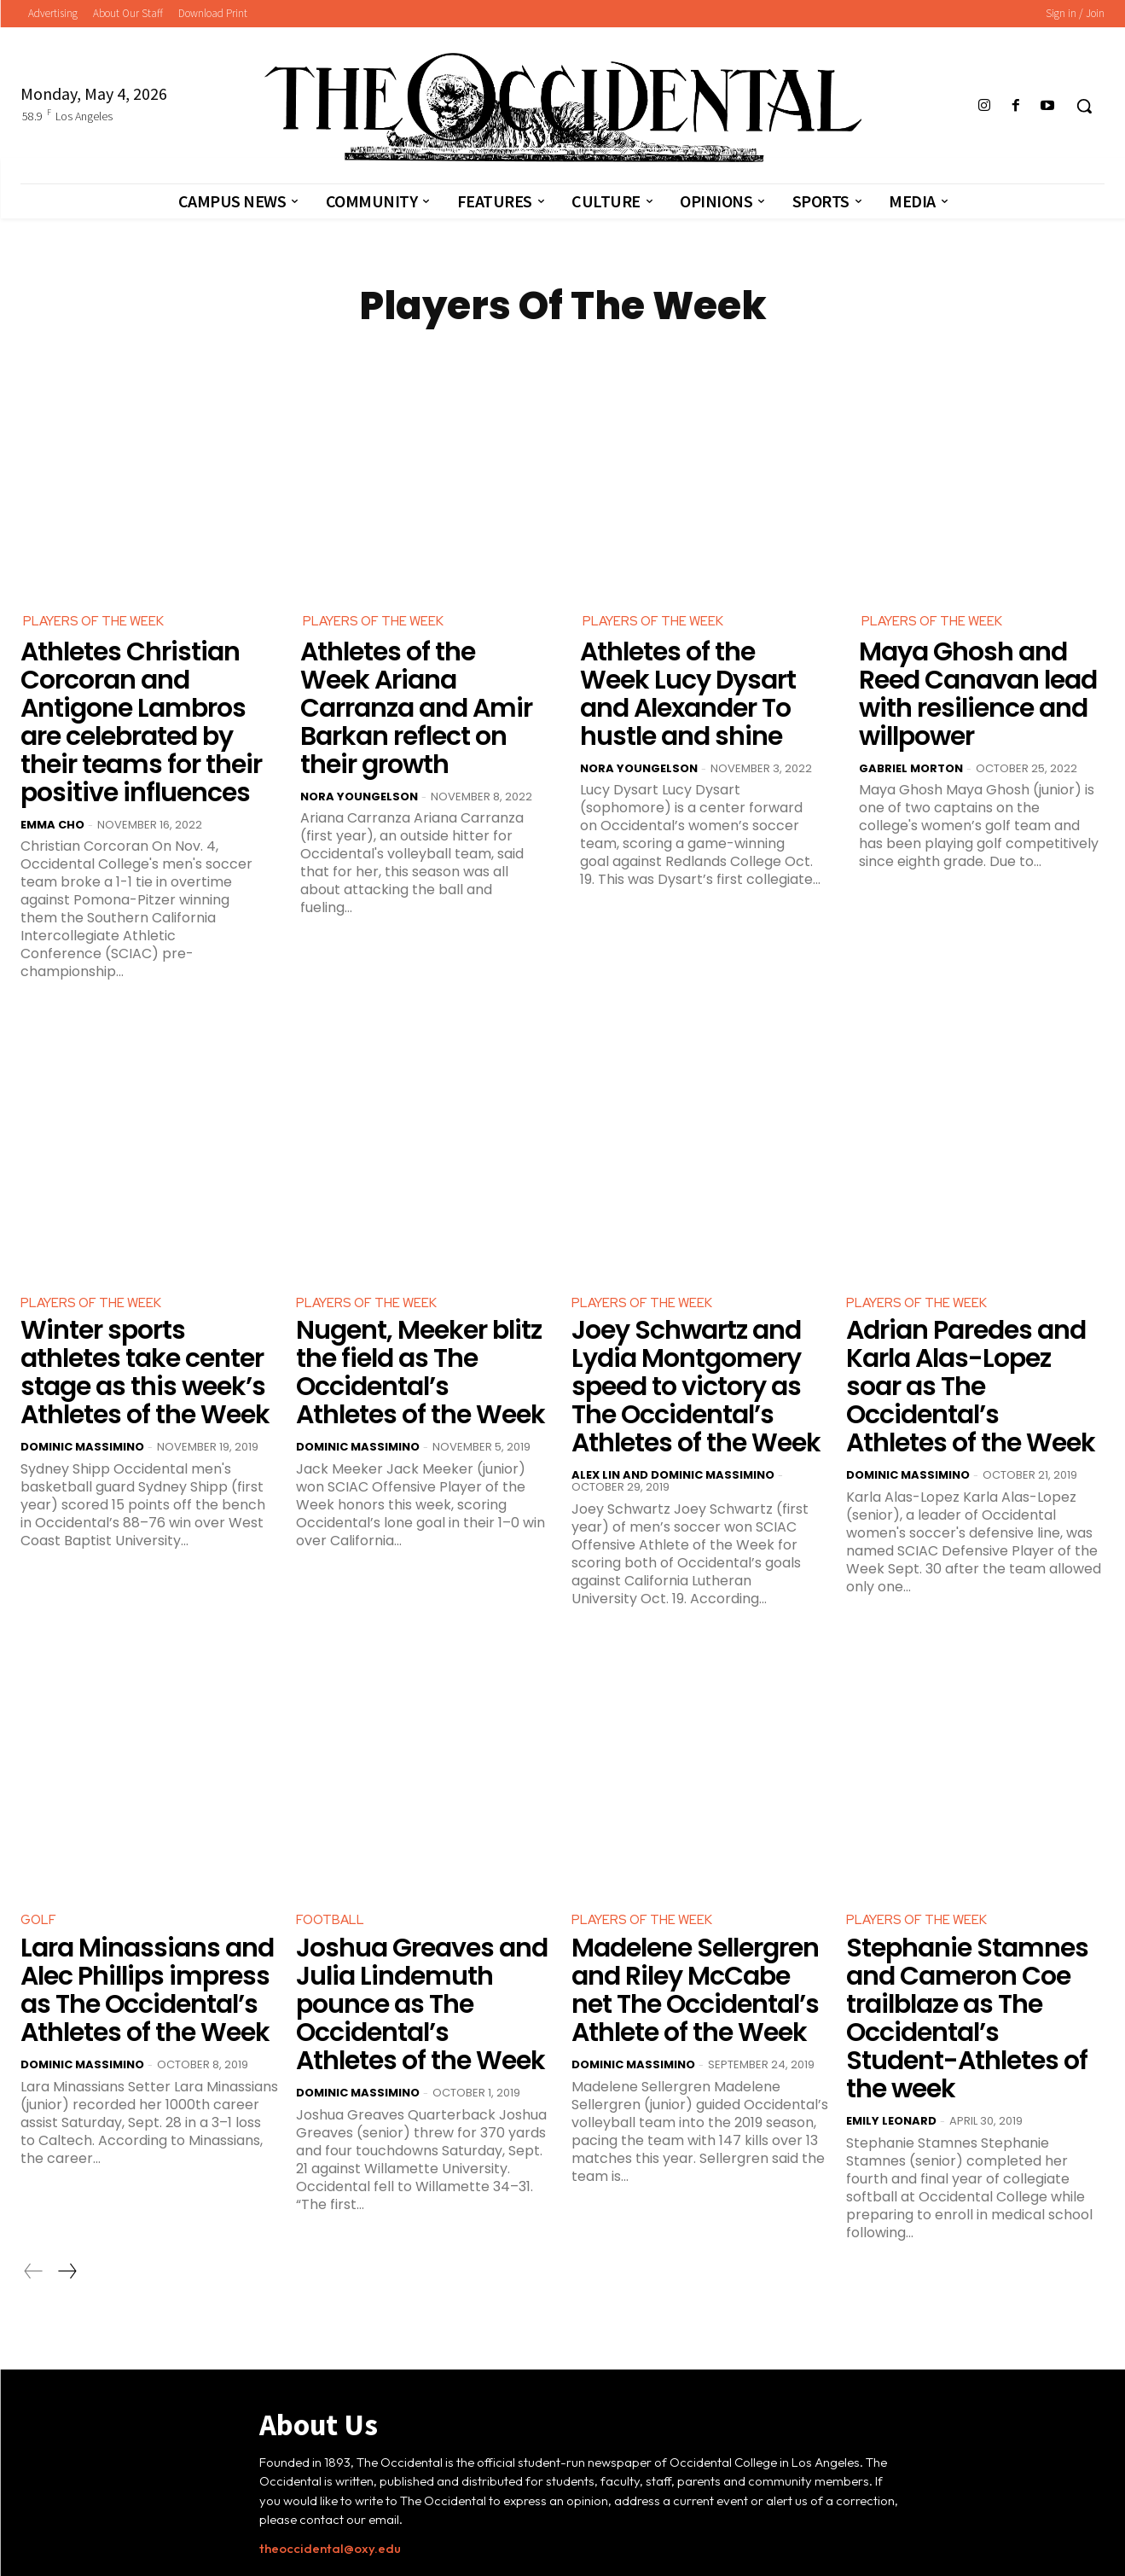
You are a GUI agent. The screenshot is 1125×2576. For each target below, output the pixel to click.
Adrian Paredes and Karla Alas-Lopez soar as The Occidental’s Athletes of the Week (973, 1315)
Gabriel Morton (911, 728)
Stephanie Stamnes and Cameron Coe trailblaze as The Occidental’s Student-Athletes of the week (967, 1923)
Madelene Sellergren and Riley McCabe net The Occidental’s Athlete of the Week (697, 1911)
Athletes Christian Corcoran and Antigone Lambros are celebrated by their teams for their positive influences (141, 698)
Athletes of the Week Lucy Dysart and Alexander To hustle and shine (702, 687)
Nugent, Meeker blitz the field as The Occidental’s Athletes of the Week (416, 1303)
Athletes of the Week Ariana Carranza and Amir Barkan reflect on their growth (413, 687)
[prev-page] (33, 2149)
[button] (1084, 105)
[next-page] (66, 2149)
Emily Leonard (891, 1999)
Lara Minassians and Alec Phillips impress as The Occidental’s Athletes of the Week (147, 1911)
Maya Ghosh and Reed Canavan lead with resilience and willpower (978, 675)
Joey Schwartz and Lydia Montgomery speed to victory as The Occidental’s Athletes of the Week (695, 1327)
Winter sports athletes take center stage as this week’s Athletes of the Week (142, 1315)
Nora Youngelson (359, 751)
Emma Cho (52, 775)
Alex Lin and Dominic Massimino (672, 1403)
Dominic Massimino (82, 1380)
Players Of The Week (96, 622)
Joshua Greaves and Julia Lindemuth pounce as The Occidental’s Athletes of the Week (417, 1911)
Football (331, 1849)
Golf (39, 1849)
